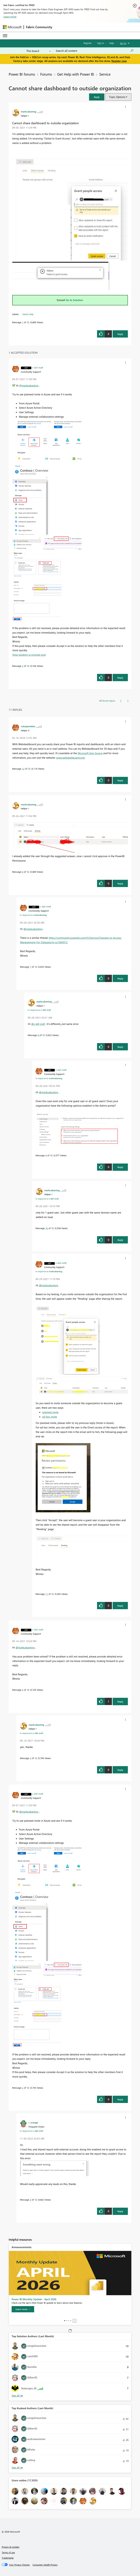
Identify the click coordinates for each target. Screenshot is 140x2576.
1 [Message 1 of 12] (22, 322)
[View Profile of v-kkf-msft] (37, 367)
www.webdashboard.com (70, 757)
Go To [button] (123, 43)
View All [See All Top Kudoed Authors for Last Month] (17, 2468)
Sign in (100, 43)
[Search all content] (95, 50)
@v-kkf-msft (38, 1024)
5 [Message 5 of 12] (30, 1758)
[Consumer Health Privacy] (45, 2565)
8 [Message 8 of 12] (38, 1035)
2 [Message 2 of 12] (22, 665)
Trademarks (8, 2557)
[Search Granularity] (38, 50)
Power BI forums (22, 74)
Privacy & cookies (10, 2546)
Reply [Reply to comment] (120, 677)
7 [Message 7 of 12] (30, 966)
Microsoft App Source (90, 753)
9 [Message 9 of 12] (46, 1155)
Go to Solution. (75, 300)
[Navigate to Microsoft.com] (12, 27)
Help (111, 43)
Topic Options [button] (117, 97)
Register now (119, 61)
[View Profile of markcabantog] (28, 111)
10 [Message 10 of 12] (46, 1228)
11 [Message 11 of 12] (46, 1593)
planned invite (50, 1412)
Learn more (9, 16)
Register (88, 43)
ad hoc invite (49, 1416)
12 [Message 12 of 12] (23, 768)
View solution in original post (29, 654)
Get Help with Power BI (75, 74)
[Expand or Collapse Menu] (5, 35)
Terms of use (8, 2552)
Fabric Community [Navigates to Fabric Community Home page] (39, 27)
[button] (96, 97)
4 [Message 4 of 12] (22, 1689)
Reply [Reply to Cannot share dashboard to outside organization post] (120, 334)
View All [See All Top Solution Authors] (17, 2396)
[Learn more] (23, 2309)
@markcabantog (28, 385)
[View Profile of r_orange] (33, 2122)
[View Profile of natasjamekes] (28, 726)
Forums (46, 74)
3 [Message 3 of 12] (30, 2199)
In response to (33, 915)
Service (105, 74)
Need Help (28, 314)
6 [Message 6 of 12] (22, 871)
